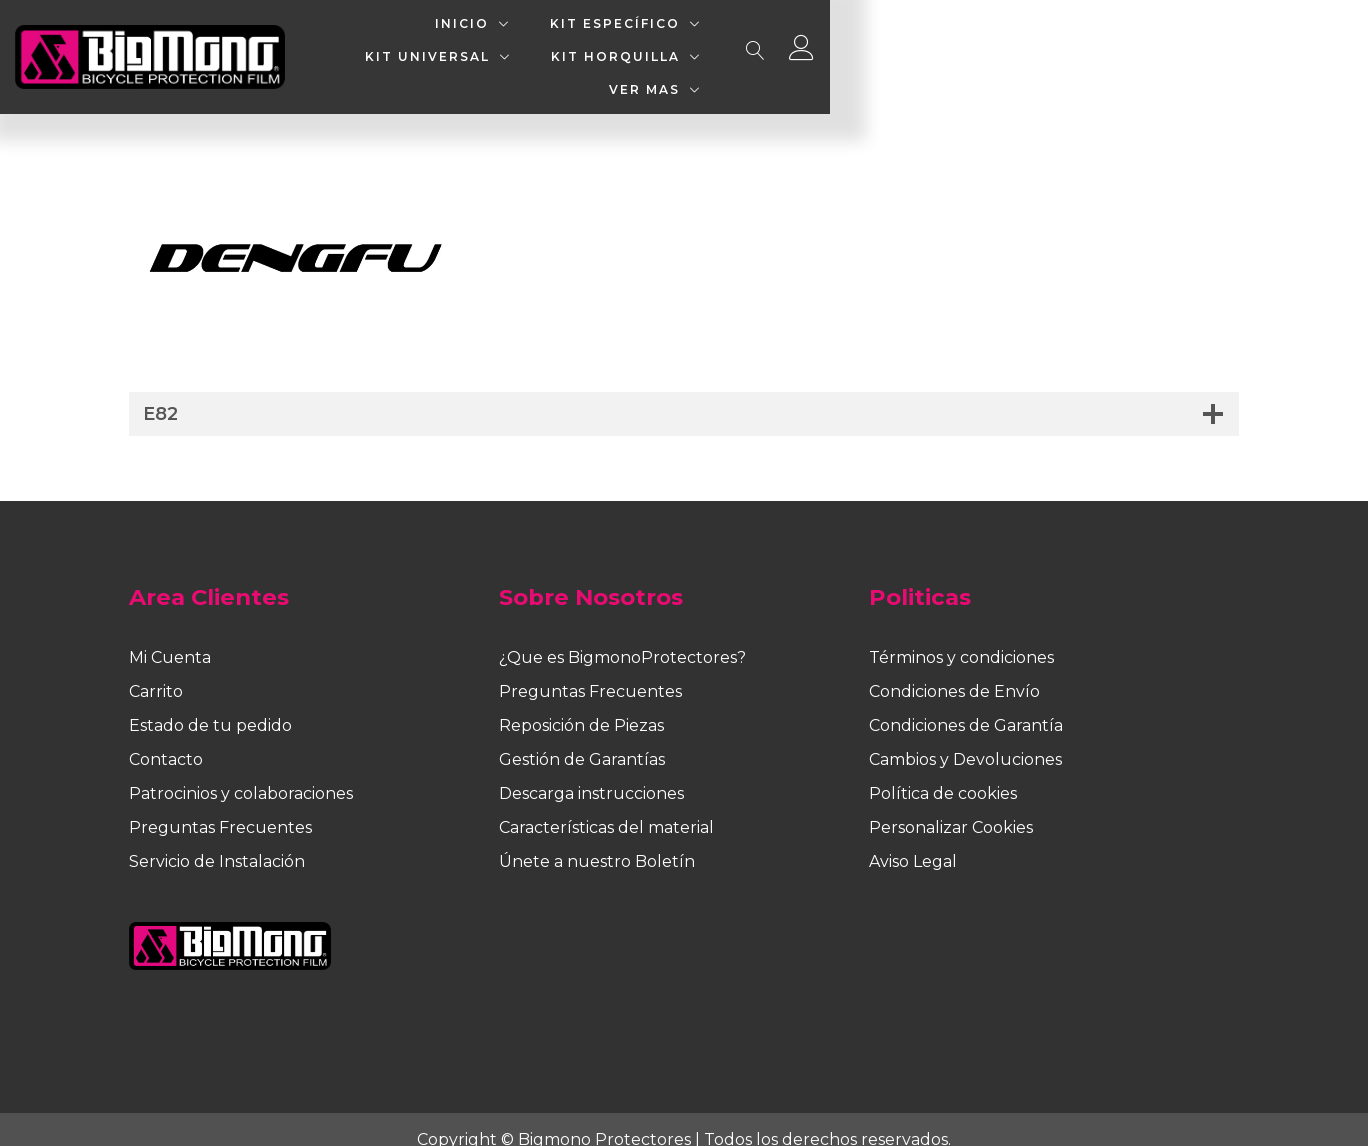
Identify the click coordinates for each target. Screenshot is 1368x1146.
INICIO (432, 46)
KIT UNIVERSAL (773, 46)
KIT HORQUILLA (961, 46)
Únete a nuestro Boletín (597, 841)
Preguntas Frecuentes (220, 807)
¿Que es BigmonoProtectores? (622, 637)
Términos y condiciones (961, 637)
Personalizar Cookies (951, 807)
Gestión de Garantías (582, 739)
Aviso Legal (913, 841)
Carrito (156, 671)
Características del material (606, 807)
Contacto (166, 739)
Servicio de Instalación (217, 841)
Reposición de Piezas (581, 705)
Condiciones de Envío (954, 671)
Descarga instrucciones (591, 773)
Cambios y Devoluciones (965, 739)
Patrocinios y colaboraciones (241, 773)
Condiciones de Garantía (966, 705)
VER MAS (1122, 46)
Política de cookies (943, 773)
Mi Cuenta (170, 637)
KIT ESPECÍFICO (585, 46)
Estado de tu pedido (210, 705)
